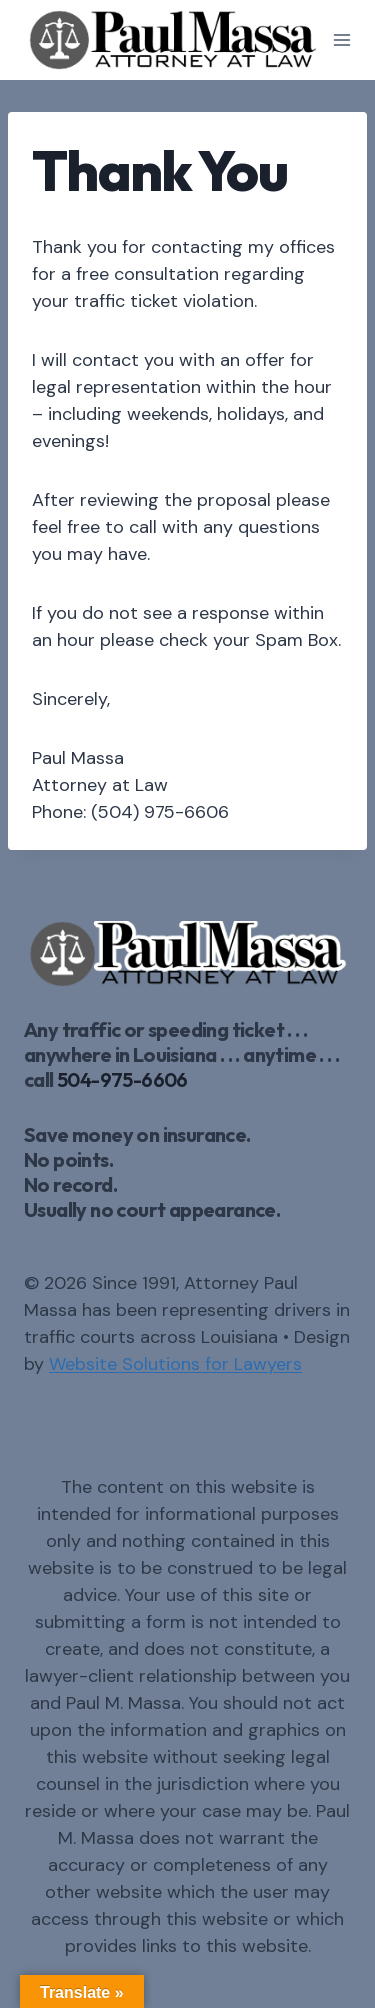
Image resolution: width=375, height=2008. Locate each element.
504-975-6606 (122, 1079)
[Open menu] (342, 39)
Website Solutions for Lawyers (175, 1364)
